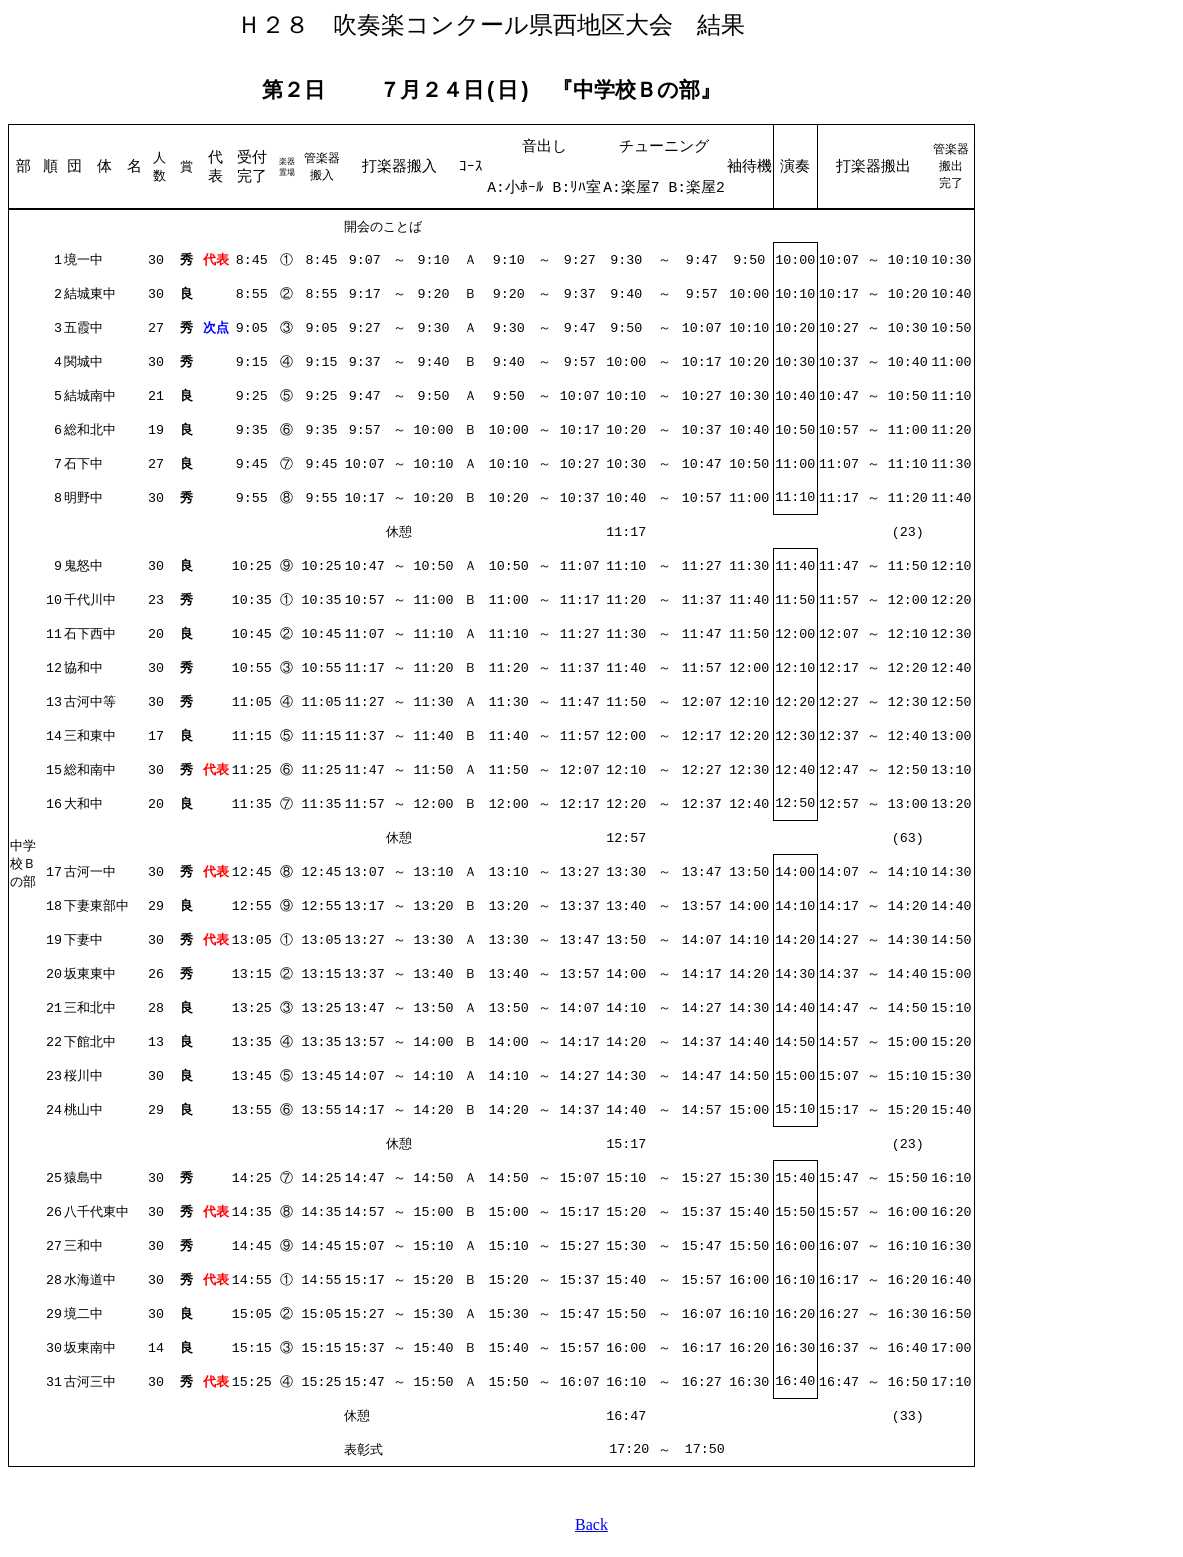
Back (591, 1531)
